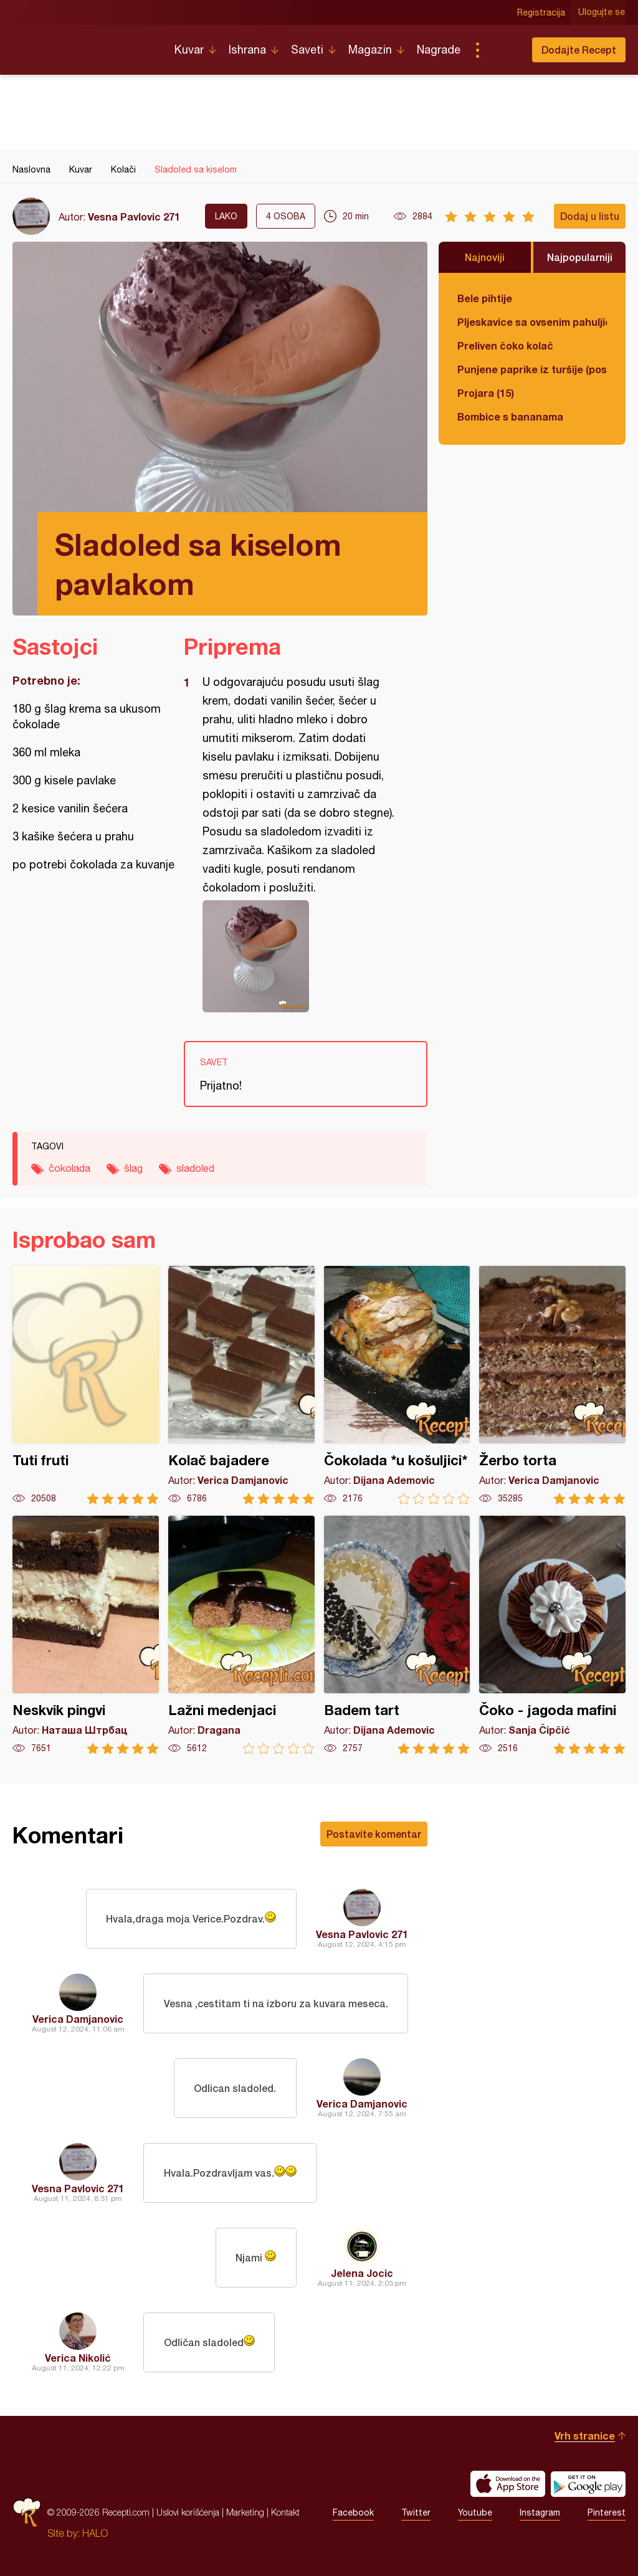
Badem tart (397, 1635)
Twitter (416, 2512)
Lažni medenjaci (241, 1635)
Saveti (307, 49)
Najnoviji (485, 257)
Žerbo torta (552, 1385)
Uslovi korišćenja (187, 2512)
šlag (133, 1168)
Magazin (370, 49)
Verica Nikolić (78, 2358)
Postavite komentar (373, 1834)
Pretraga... (502, 50)
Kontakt (285, 2512)
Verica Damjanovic (77, 2019)
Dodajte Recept (578, 49)
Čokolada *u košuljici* (397, 1385)
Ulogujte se (602, 12)
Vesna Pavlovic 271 (134, 216)
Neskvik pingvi (85, 1635)
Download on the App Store (507, 2484)
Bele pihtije (484, 298)
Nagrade (438, 49)
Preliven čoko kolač (505, 345)
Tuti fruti (85, 1385)
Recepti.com (84, 45)
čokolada (69, 1168)
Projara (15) (485, 393)
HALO (95, 2533)
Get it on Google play (588, 2484)
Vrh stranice (585, 2435)
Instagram (540, 2512)
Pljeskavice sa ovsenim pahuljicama (532, 322)
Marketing (245, 2512)
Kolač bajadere (241, 1385)
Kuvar (189, 49)
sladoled (195, 1168)
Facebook (353, 2512)
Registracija (542, 12)
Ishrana (247, 49)
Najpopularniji (579, 257)
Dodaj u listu (589, 216)
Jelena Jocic (362, 2273)
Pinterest (607, 2512)
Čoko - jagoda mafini (552, 1635)
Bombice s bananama (510, 416)
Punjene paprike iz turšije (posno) (532, 369)
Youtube (475, 2512)
